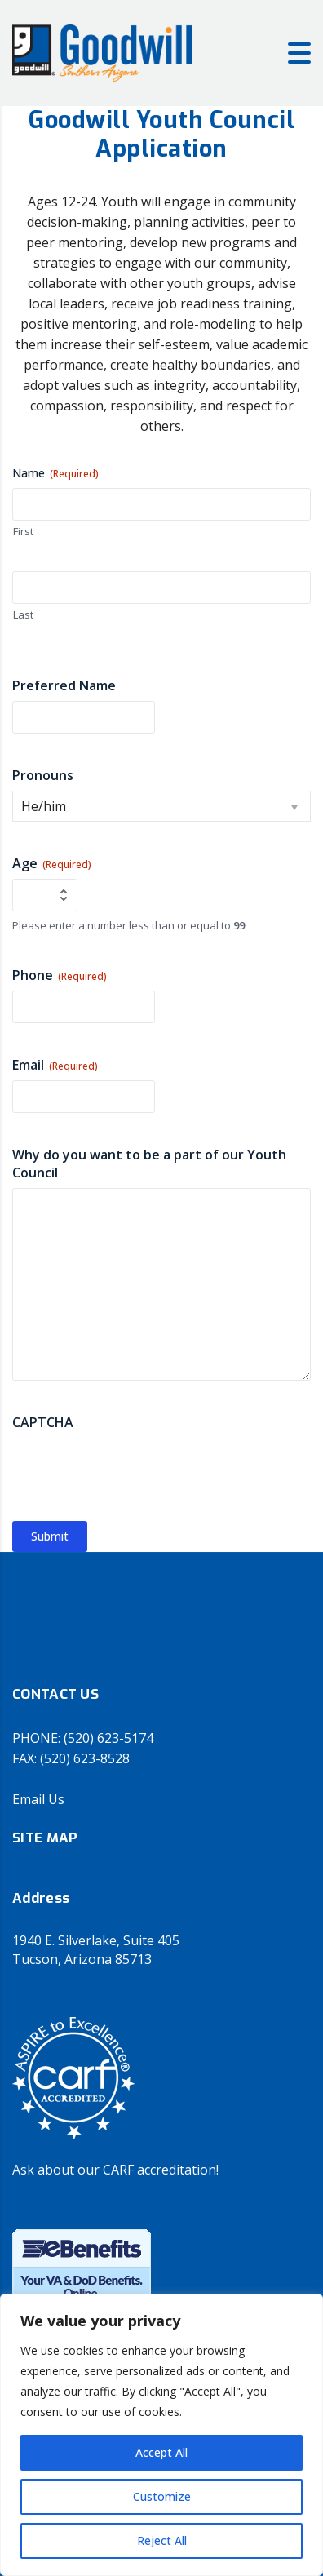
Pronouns (42, 775)
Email (55, 1065)
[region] (161, 2435)
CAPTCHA (42, 1422)
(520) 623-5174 (108, 1738)
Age (51, 863)
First (23, 531)
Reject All (162, 2540)
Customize (162, 2496)
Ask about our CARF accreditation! (115, 2170)
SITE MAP (44, 1838)
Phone (59, 975)
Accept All (161, 2452)
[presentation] (136, 1469)
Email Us (38, 1799)
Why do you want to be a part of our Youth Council (149, 1164)
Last (23, 614)
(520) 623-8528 (85, 1758)
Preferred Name (64, 685)
